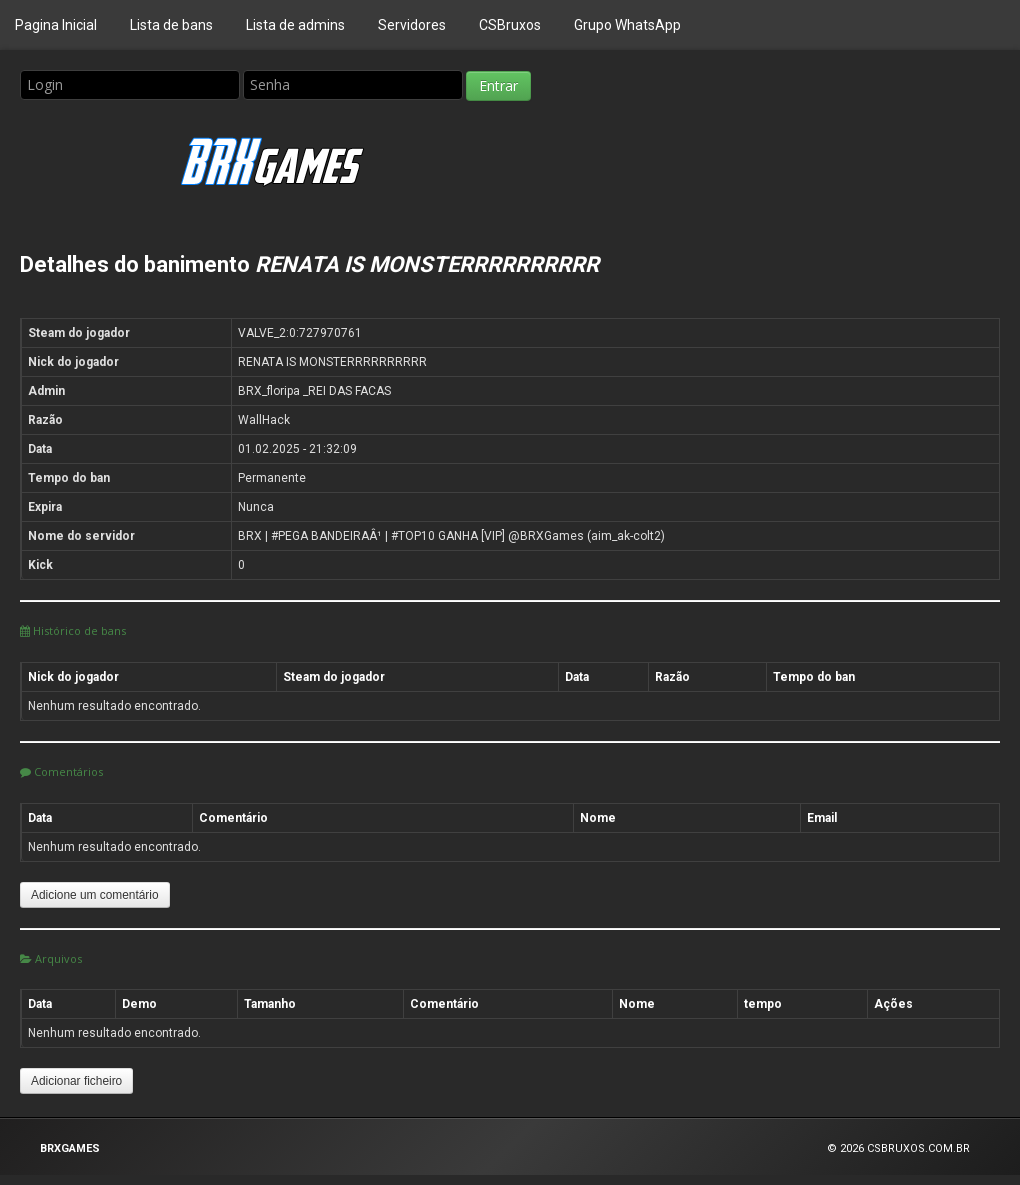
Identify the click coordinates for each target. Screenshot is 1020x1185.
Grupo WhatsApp (627, 25)
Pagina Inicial (56, 25)
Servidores (412, 25)
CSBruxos (510, 25)
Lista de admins (295, 25)
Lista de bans (171, 25)
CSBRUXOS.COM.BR (918, 1148)
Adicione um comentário (95, 895)
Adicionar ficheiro (76, 1081)
